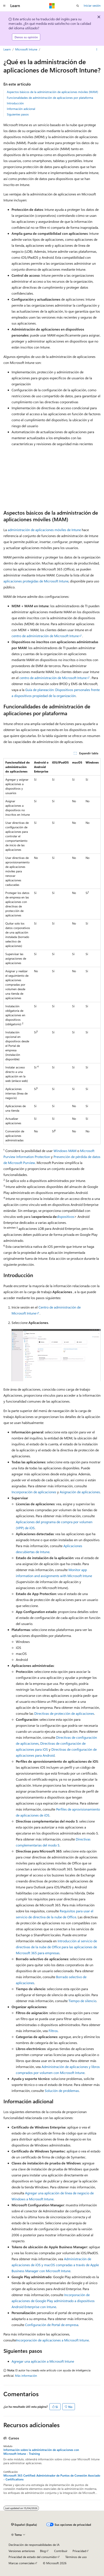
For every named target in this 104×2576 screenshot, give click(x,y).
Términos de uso (76, 2557)
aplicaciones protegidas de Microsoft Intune (35, 581)
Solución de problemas (62, 2090)
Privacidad (79, 2551)
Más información (26, 2376)
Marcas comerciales (21, 2563)
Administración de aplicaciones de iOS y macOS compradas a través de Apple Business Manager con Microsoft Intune (55, 2265)
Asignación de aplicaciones (80, 1492)
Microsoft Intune (26, 49)
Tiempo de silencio (82, 2000)
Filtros (53, 2030)
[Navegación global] (4, 6)
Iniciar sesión (92, 5)
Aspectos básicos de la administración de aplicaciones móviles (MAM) (52, 92)
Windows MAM (64, 1150)
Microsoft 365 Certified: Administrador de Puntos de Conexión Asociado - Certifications (51, 2477)
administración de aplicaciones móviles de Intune (44, 529)
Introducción (15, 103)
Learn (7, 49)
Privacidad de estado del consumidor (33, 2557)
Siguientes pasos (18, 114)
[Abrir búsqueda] (77, 6)
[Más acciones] (97, 49)
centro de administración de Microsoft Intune (45, 636)
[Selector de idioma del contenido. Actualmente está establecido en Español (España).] (24, 2524)
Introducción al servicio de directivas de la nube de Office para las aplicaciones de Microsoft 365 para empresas (56, 1947)
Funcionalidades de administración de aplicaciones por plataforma (50, 98)
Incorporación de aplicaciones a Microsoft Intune (52, 2340)
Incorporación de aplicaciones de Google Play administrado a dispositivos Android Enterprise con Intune (53, 2300)
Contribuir (60, 2551)
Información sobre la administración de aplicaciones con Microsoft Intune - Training (41, 2452)
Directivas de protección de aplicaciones (64, 1713)
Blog (43, 2551)
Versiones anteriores (22, 2551)
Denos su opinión (26, 37)
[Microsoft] (52, 6)
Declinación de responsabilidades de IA (34, 2545)
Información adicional (21, 109)
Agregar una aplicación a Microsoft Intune (43, 2361)
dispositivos (65, 1216)
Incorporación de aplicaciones (34, 1492)
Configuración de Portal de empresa (51, 2324)
